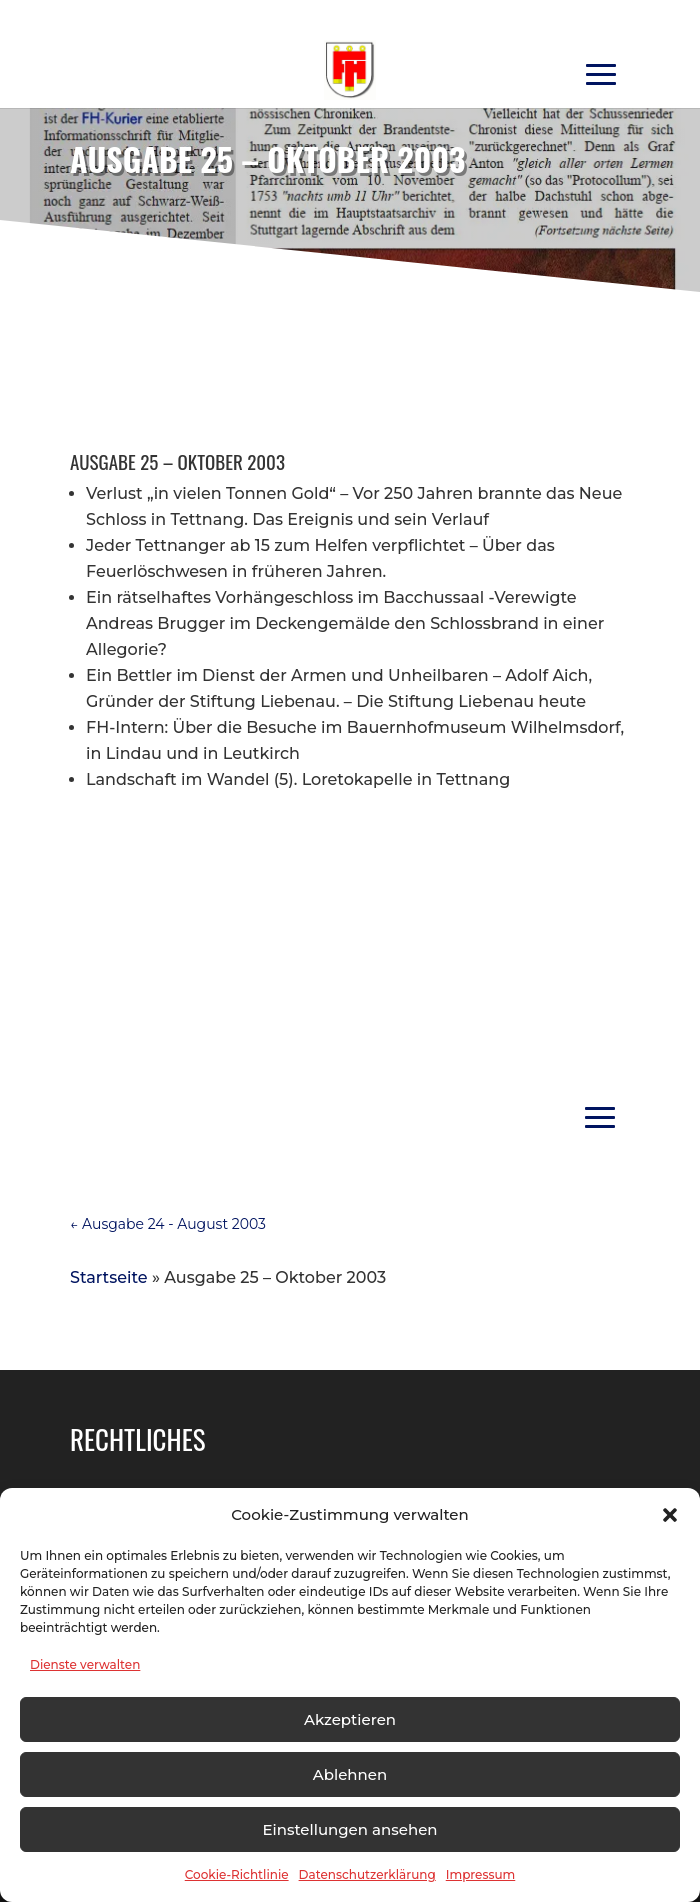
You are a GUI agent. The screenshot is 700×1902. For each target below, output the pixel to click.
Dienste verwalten (85, 1664)
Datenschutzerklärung (367, 1874)
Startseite (109, 1277)
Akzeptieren (350, 1719)
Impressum (481, 1874)
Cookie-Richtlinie (237, 1874)
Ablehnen (350, 1774)
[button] (670, 1515)
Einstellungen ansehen (349, 1829)
